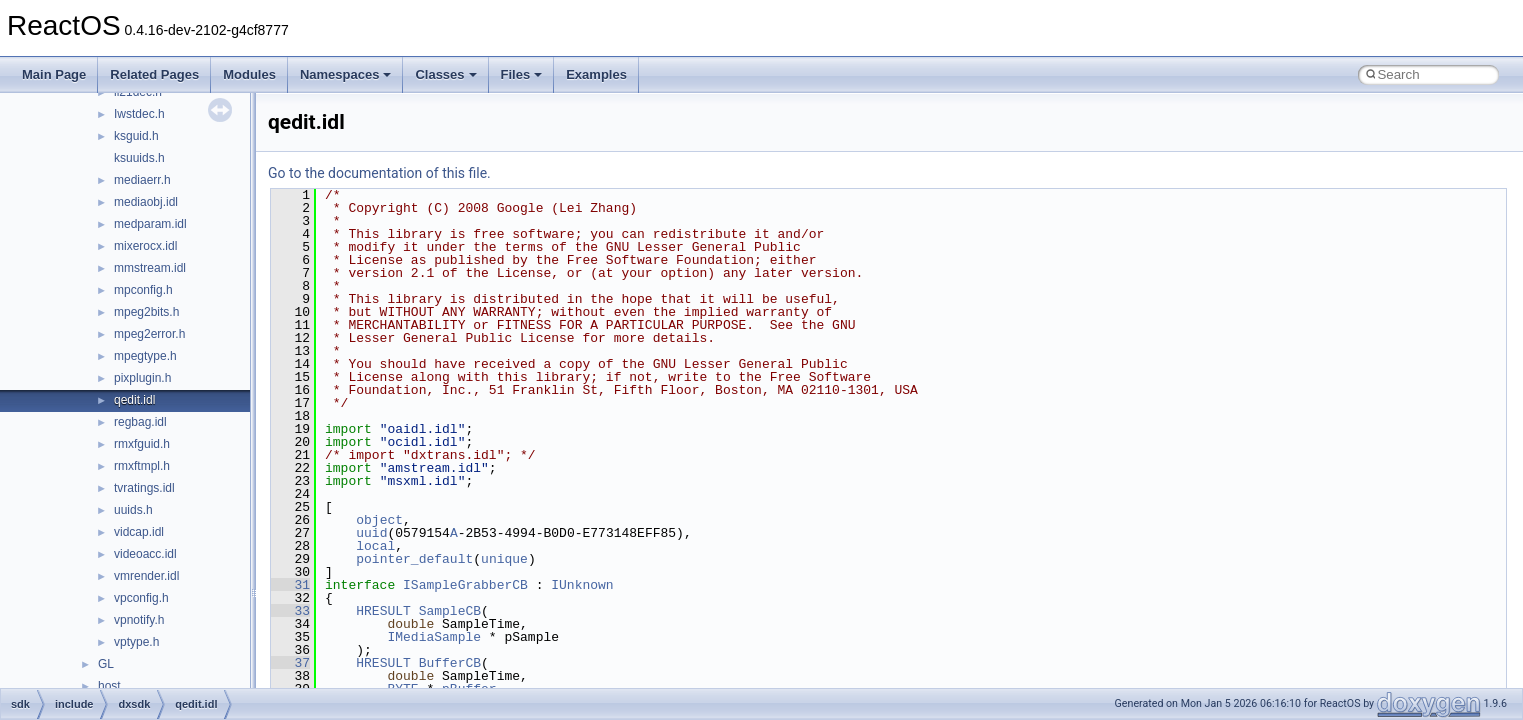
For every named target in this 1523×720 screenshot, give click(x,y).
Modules (249, 74)
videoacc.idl (145, 554)
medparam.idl (150, 224)
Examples (596, 74)
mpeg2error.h (149, 334)
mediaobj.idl (146, 202)
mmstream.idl (150, 268)
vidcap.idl (139, 532)
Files (522, 74)
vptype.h (136, 642)
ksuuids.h (139, 158)
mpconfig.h (143, 290)
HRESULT (383, 611)
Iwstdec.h (139, 114)
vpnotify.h (139, 620)
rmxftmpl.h (142, 466)
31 (290, 585)
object (379, 520)
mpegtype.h (145, 356)
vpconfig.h (141, 598)
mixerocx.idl (145, 246)
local (375, 546)
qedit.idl (134, 400)
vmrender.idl (146, 576)
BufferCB (450, 663)
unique (504, 559)
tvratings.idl (144, 488)
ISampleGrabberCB (465, 585)
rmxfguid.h (142, 444)
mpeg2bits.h (146, 312)
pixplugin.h (142, 378)
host (109, 686)
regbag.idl (140, 422)
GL (106, 664)
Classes (445, 74)
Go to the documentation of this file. (379, 173)
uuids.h (133, 510)
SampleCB (450, 611)
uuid (371, 533)
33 (290, 611)
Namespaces (346, 74)
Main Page (54, 74)
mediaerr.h (142, 180)
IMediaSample (434, 637)
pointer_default (414, 559)
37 (290, 663)
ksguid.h (136, 136)
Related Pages (154, 74)
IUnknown (582, 585)
